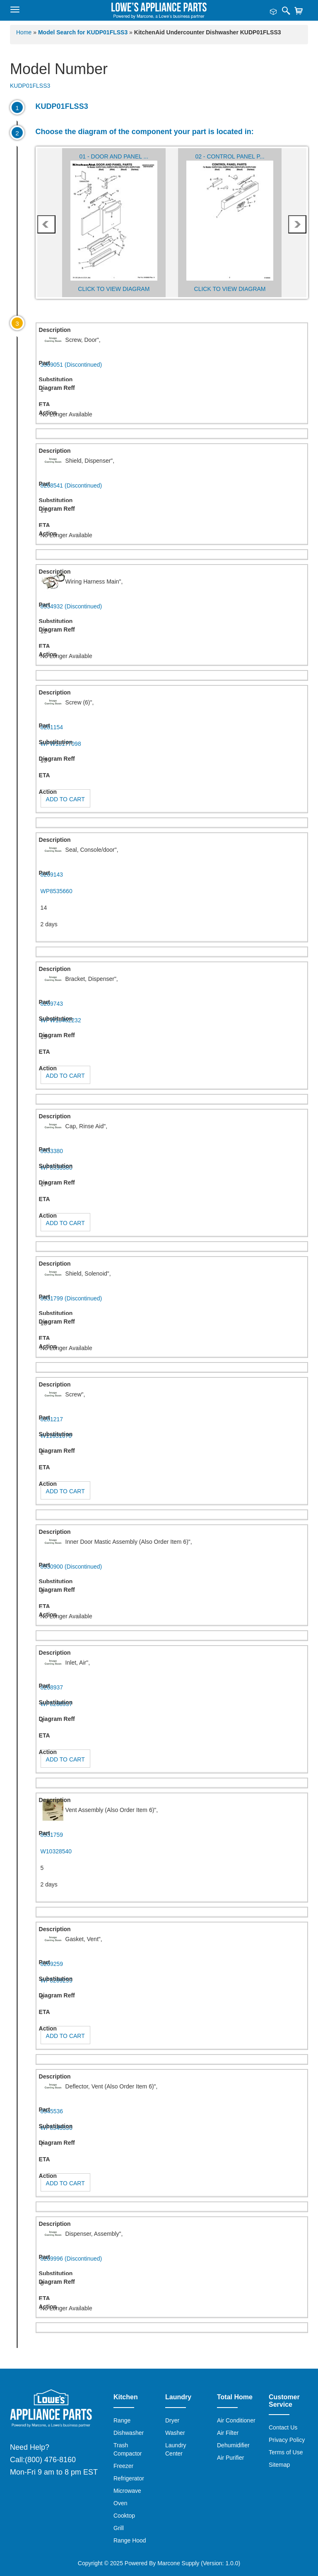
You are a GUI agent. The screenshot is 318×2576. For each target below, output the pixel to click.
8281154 (52, 727)
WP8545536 (56, 2127)
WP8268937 (56, 1704)
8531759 (52, 1834)
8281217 (52, 1419)
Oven (120, 2503)
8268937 (52, 1687)
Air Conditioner (236, 2420)
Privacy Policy (287, 2440)
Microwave (127, 2490)
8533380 (52, 1151)
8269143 (52, 874)
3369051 (71, 364)
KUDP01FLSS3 (30, 85)
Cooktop (124, 2515)
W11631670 (56, 1435)
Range (121, 2420)
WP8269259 (56, 1980)
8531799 (71, 1298)
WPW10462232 (61, 1020)
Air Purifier (230, 2457)
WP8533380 (56, 1167)
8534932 (71, 606)
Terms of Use (286, 2452)
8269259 (52, 1964)
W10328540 (56, 1851)
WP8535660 (56, 891)
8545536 (52, 2111)
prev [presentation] (46, 224)
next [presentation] (297, 224)
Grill (118, 2528)
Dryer (172, 2420)
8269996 (71, 2258)
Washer (175, 2432)
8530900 (71, 1566)
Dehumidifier (233, 2445)
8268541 (71, 485)
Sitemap (279, 2464)
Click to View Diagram (113, 289)
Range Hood (129, 2540)
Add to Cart (65, 799)
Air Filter (227, 2432)
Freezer (123, 2466)
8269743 (52, 1003)
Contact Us (283, 2427)
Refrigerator (128, 2478)
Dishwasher (128, 2432)
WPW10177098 (61, 743)
